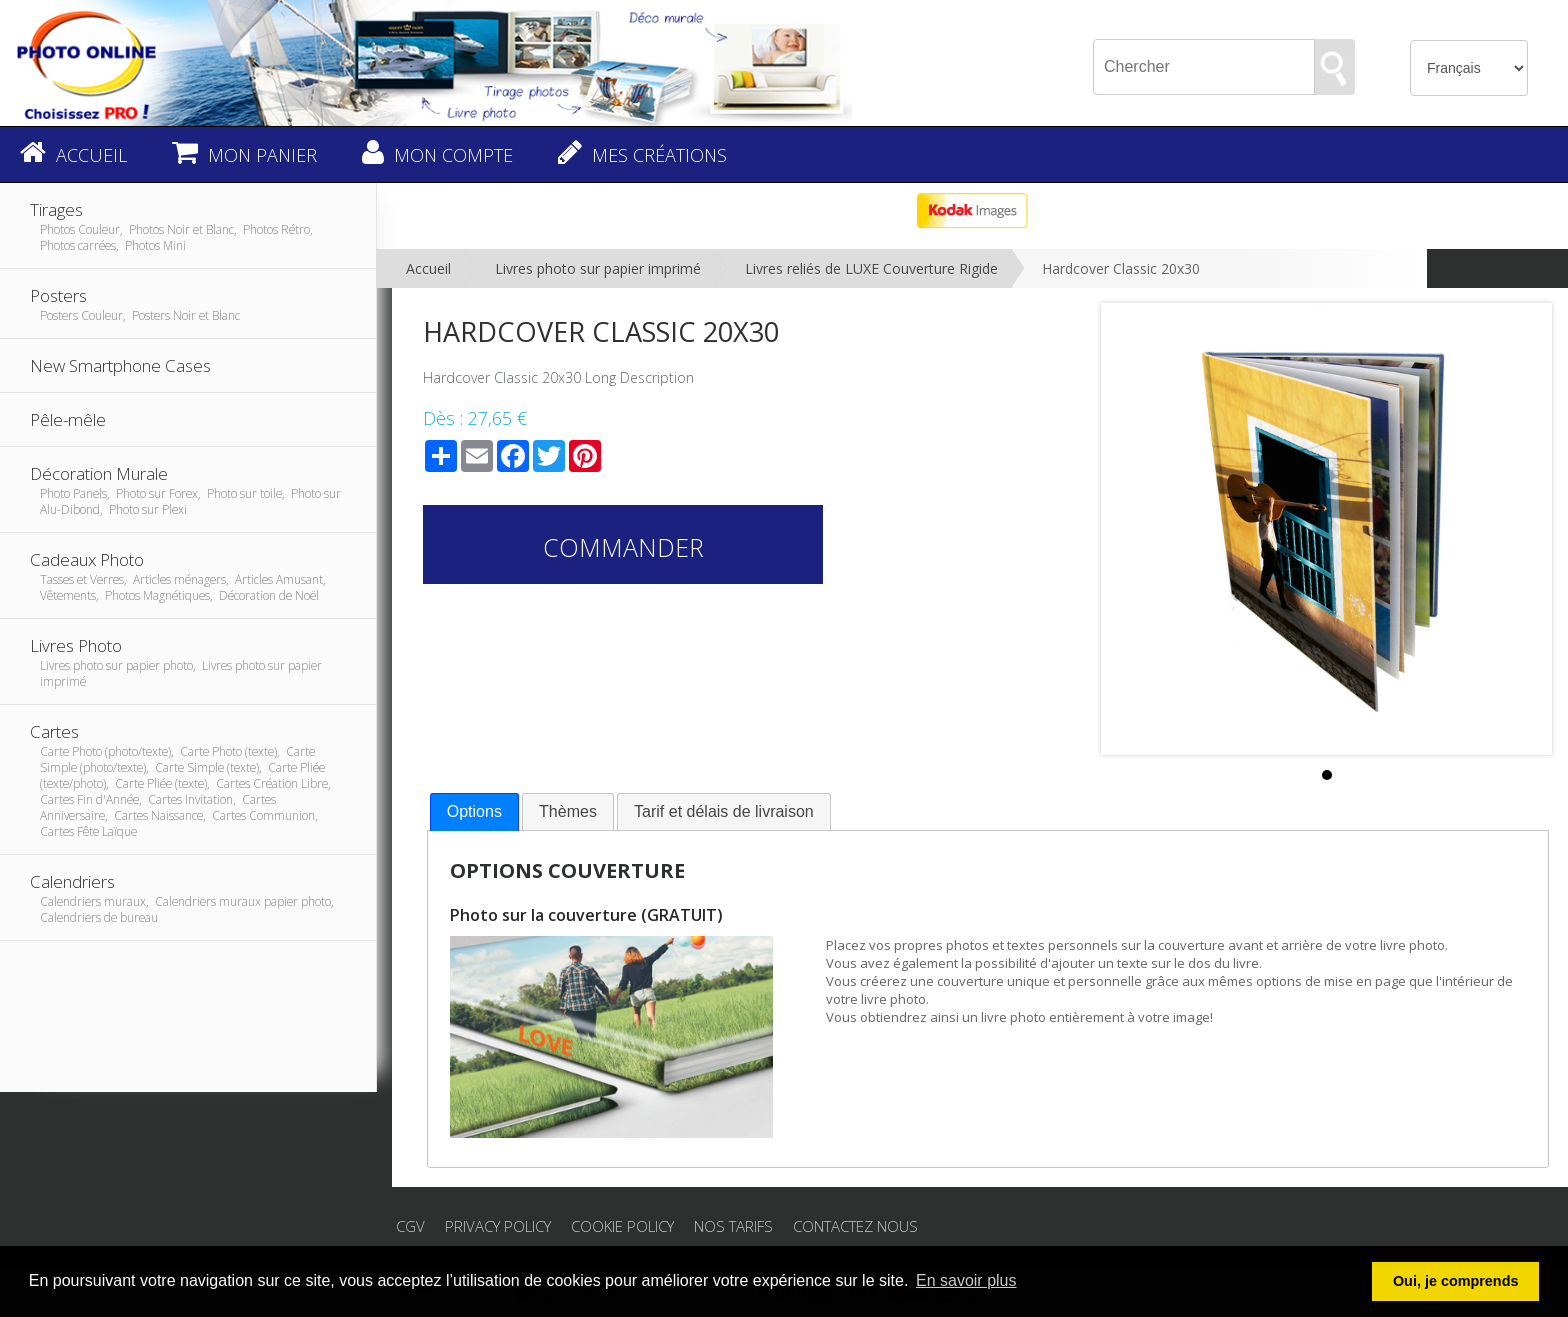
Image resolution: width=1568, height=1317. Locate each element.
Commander (623, 547)
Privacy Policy (498, 1226)
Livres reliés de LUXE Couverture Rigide (871, 268)
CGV (410, 1226)
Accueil (428, 268)
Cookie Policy (622, 1226)
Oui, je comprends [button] (1456, 1281)
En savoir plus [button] (966, 1280)
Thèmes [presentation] (568, 811)
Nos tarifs (733, 1226)
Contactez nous (855, 1226)
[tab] (474, 812)
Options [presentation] (474, 811)
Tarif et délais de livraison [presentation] (724, 811)
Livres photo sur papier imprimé (598, 268)
